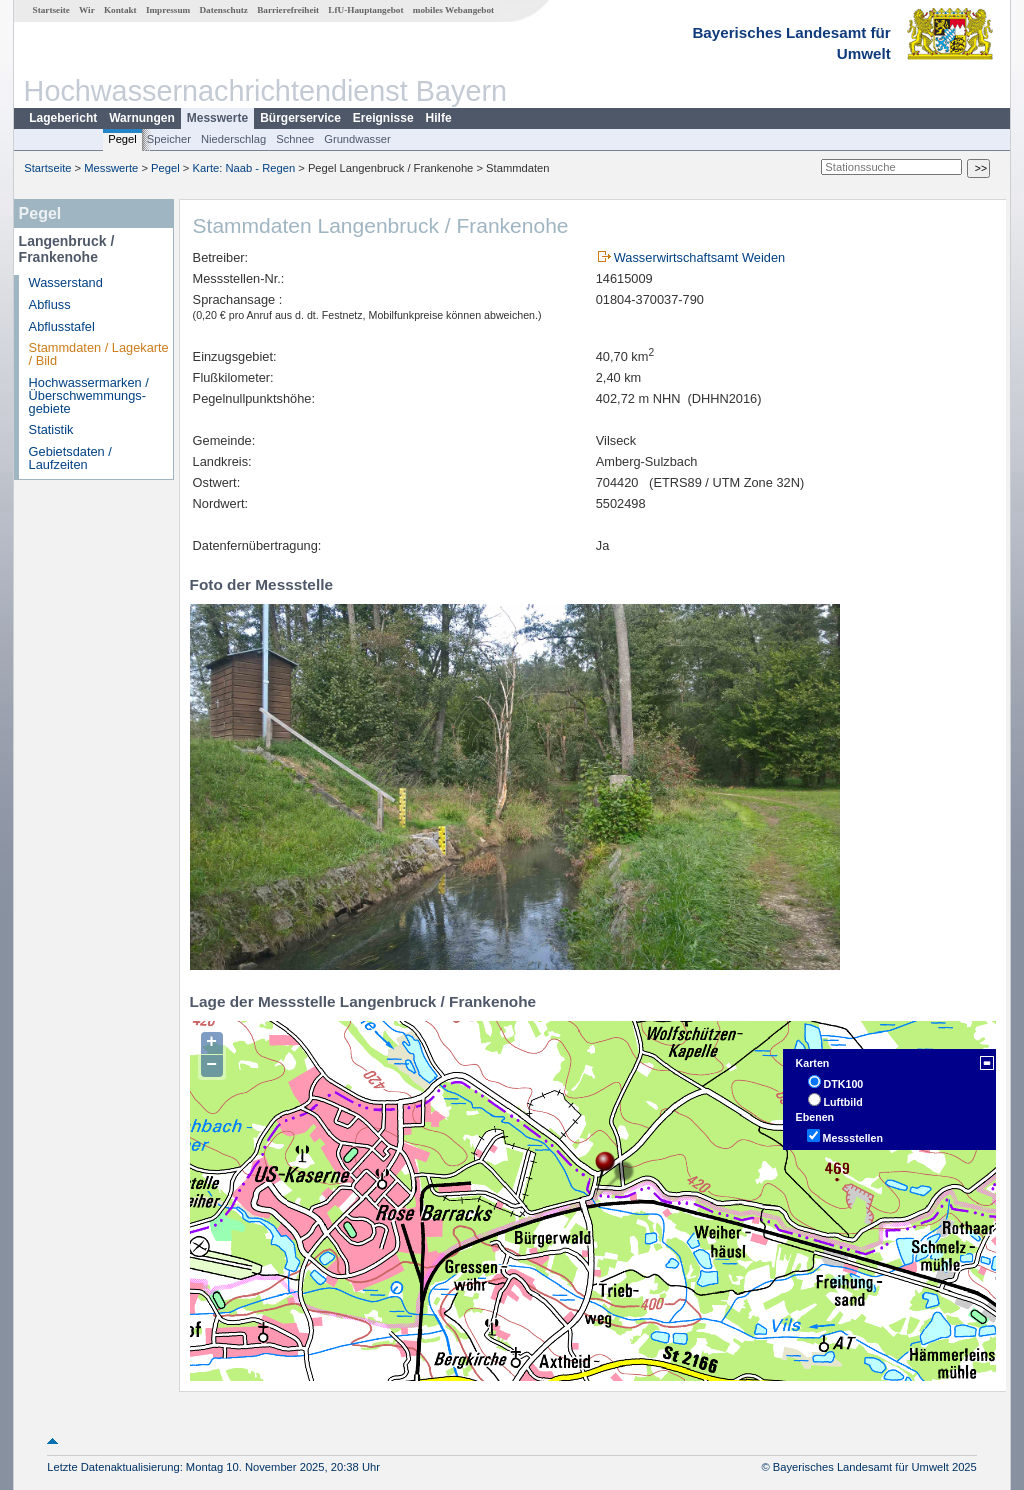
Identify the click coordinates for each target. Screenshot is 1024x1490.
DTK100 (844, 1084)
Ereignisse (383, 118)
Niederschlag (233, 139)
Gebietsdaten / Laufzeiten (70, 458)
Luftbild (843, 1102)
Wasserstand (66, 282)
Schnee (295, 139)
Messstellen (853, 1138)
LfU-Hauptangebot (365, 10)
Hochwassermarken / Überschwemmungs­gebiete (89, 395)
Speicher (169, 139)
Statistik (51, 429)
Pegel (122, 139)
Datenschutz (223, 10)
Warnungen (142, 118)
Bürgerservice (300, 118)
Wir (87, 10)
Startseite (51, 10)
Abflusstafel (62, 326)
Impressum (168, 10)
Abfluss (50, 304)
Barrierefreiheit (288, 10)
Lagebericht (63, 118)
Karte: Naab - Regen (244, 168)
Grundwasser (357, 139)
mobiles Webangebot (453, 10)
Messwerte (217, 118)
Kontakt (120, 10)
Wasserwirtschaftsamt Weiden (699, 257)
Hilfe (439, 118)
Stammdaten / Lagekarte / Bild (99, 354)
